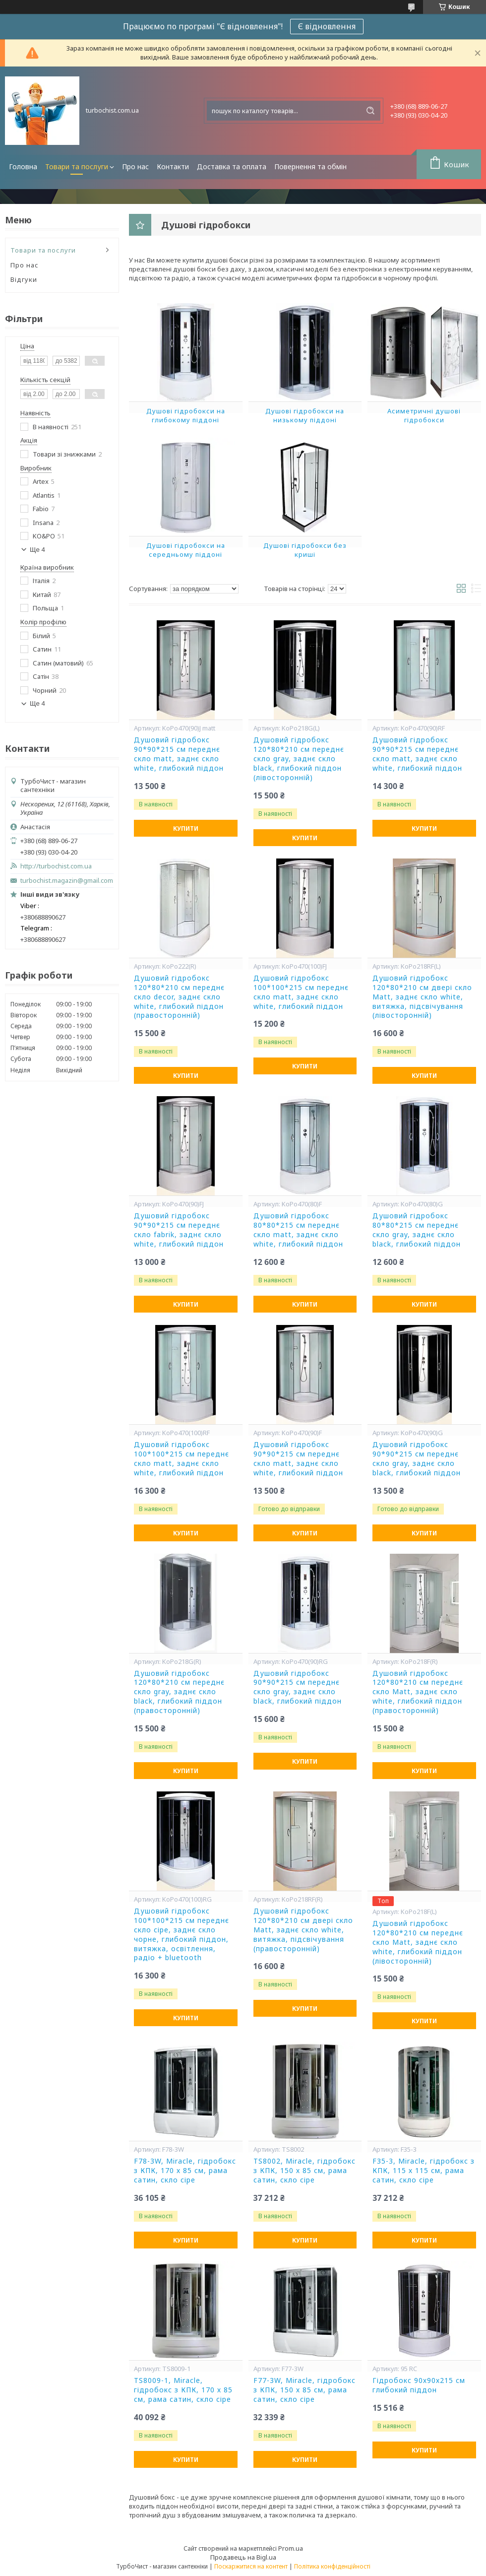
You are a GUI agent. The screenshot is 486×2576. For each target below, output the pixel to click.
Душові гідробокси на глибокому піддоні (185, 415)
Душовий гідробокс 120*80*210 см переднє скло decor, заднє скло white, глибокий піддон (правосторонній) (179, 997)
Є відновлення (327, 26)
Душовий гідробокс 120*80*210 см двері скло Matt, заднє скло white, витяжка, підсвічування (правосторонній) (303, 1930)
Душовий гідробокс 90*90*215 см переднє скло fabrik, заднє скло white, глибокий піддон (179, 1230)
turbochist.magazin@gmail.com (66, 880)
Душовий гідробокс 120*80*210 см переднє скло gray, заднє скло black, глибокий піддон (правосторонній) (179, 1692)
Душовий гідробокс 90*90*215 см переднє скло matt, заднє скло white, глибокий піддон (179, 754)
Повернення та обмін (310, 166)
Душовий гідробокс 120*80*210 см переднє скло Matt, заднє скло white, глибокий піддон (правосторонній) (417, 1692)
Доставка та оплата (231, 166)
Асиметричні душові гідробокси (424, 415)
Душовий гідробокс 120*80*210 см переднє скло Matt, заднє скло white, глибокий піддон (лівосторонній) (417, 1942)
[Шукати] (370, 111)
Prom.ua (290, 2548)
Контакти (173, 166)
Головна (23, 166)
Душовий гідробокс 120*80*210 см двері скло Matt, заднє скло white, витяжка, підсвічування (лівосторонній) (422, 997)
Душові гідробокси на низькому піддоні (304, 415)
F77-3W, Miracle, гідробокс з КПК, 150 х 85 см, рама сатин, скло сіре (304, 2390)
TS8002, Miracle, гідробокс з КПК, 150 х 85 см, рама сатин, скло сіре (304, 2170)
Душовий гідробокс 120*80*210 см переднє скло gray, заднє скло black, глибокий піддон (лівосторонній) (298, 758)
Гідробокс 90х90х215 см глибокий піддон (418, 2385)
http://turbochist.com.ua (56, 866)
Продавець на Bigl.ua (243, 2557)
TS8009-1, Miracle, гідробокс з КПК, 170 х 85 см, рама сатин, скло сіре (183, 2390)
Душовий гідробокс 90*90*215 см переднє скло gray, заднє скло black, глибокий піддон (416, 1458)
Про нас (135, 166)
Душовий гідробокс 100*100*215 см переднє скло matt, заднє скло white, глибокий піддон (301, 992)
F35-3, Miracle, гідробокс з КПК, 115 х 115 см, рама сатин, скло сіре (423, 2170)
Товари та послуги (76, 166)
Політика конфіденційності (332, 2566)
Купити (185, 828)
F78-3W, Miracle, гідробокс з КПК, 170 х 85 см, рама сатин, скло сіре (185, 2170)
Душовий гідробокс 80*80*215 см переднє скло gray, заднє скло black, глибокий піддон (416, 1230)
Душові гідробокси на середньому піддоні (185, 550)
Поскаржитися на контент (251, 2566)
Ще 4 (37, 549)
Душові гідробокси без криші (305, 550)
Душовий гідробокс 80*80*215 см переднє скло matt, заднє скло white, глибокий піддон (298, 1230)
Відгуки (23, 279)
